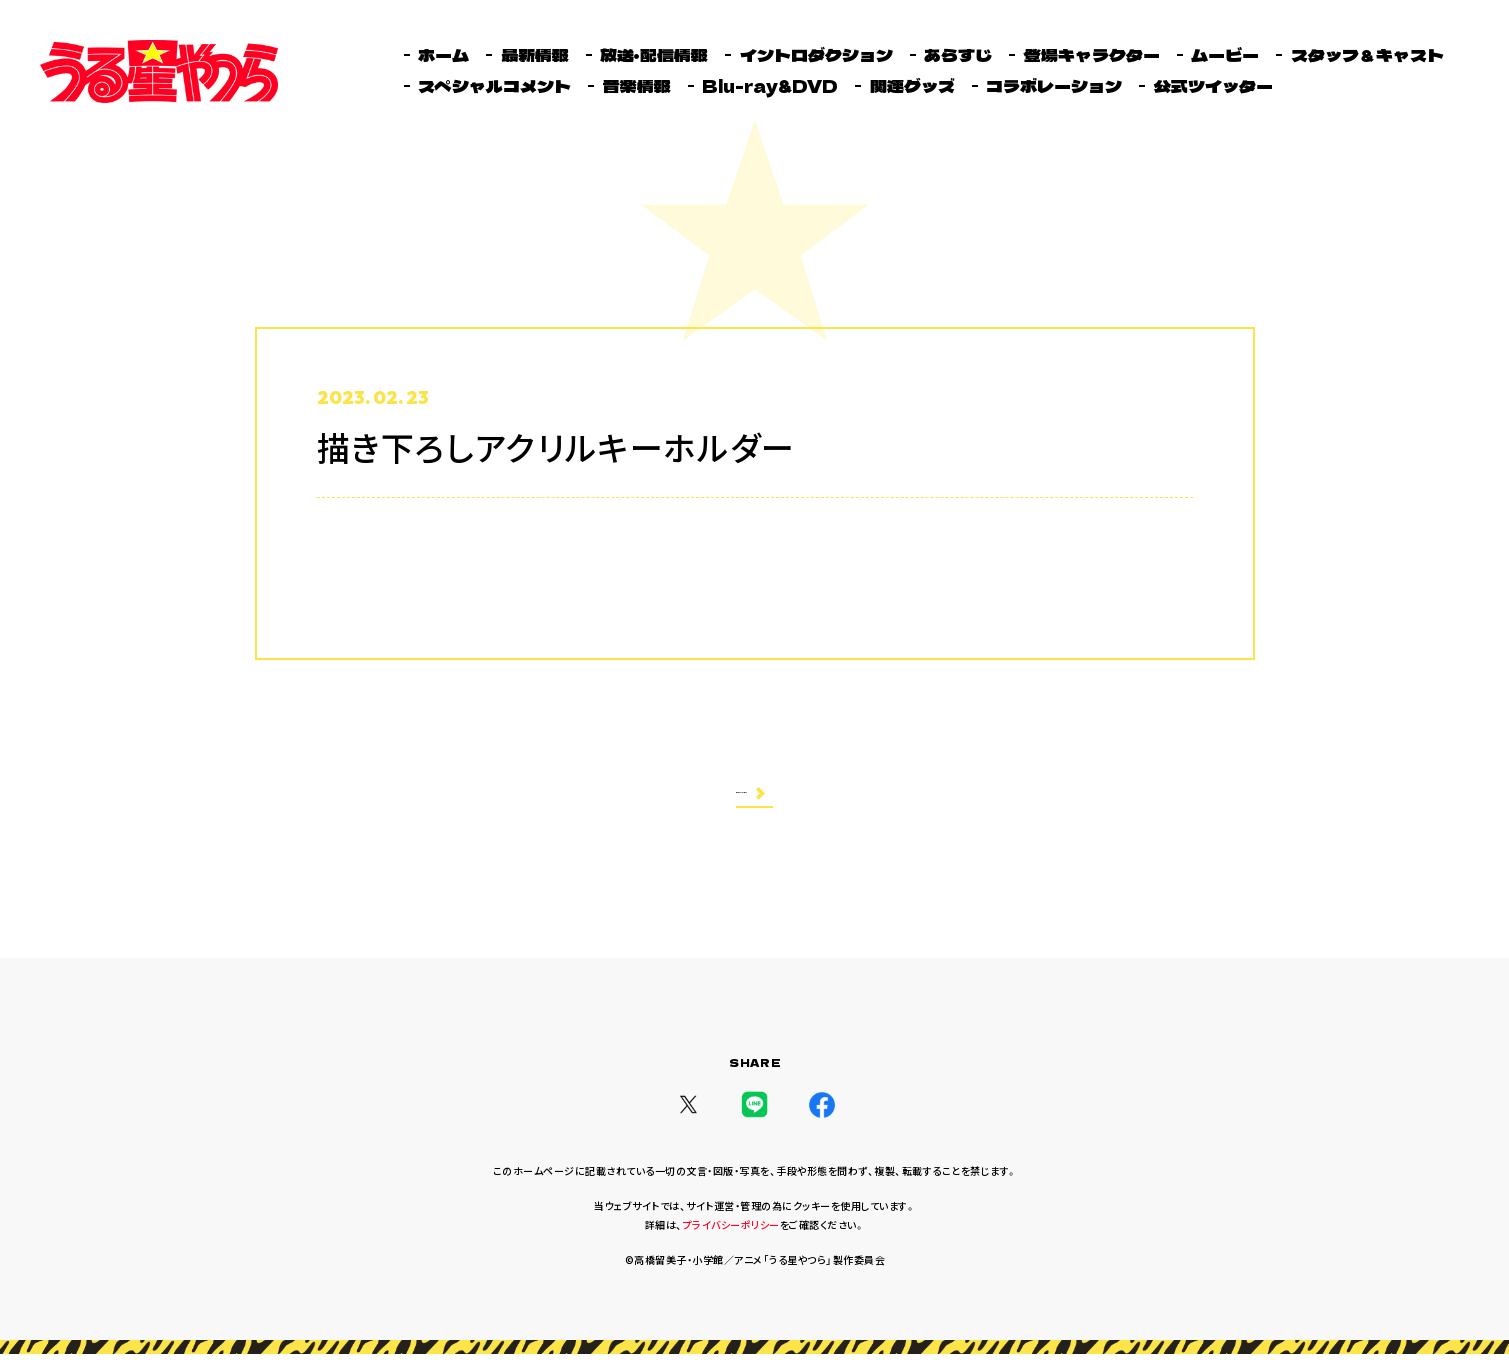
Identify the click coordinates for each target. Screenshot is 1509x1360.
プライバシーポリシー (731, 1230)
